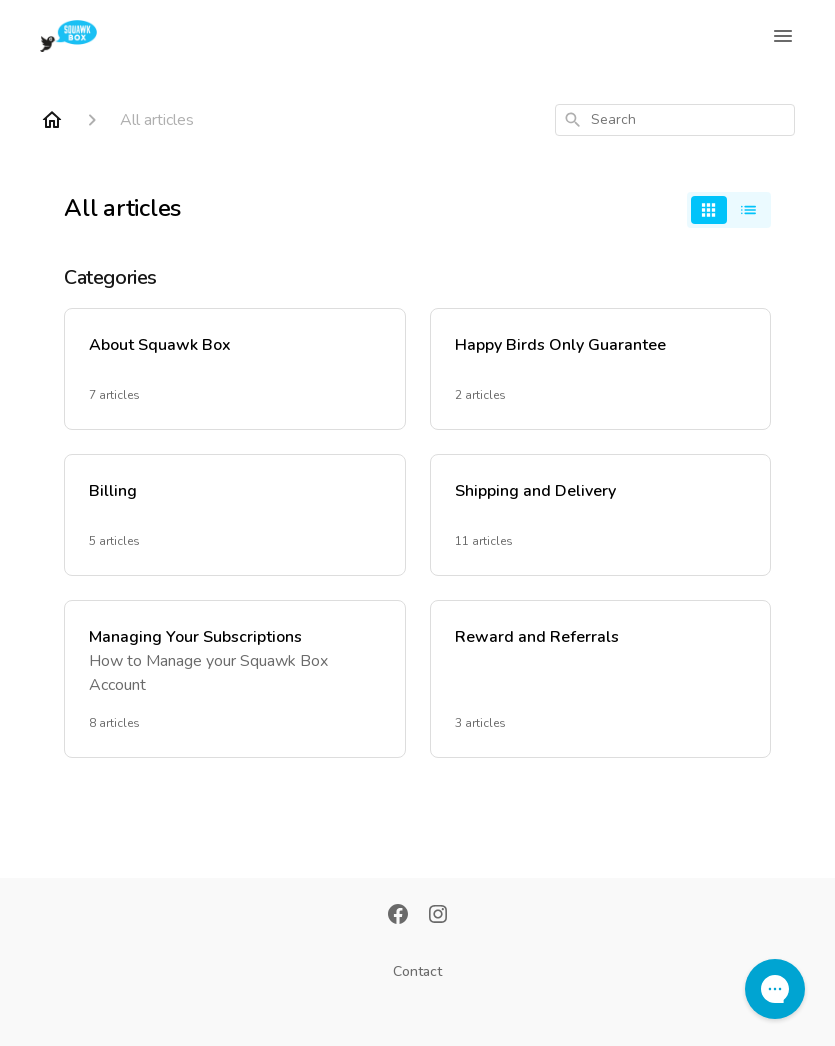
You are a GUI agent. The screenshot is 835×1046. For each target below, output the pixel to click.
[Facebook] (398, 916)
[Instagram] (438, 916)
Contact (417, 971)
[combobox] (675, 120)
